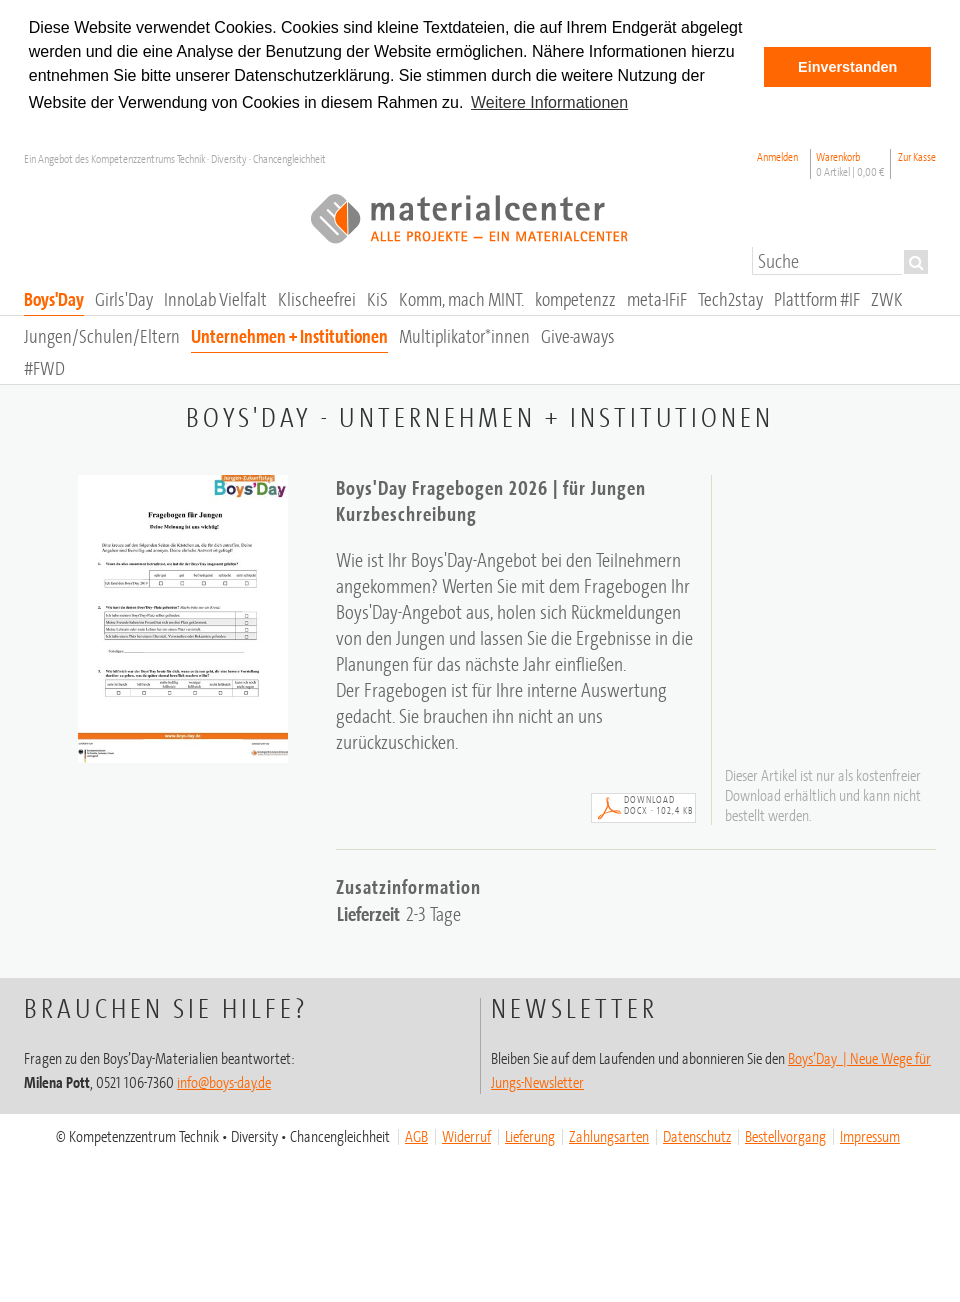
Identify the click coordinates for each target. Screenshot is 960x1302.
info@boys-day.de (224, 1082)
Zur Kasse (917, 156)
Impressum (870, 1136)
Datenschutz (697, 1136)
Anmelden (777, 156)
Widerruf (466, 1136)
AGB (416, 1136)
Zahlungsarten (609, 1136)
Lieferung (530, 1136)
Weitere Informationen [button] (549, 102)
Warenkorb (850, 164)
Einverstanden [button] (847, 67)
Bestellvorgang (785, 1136)
